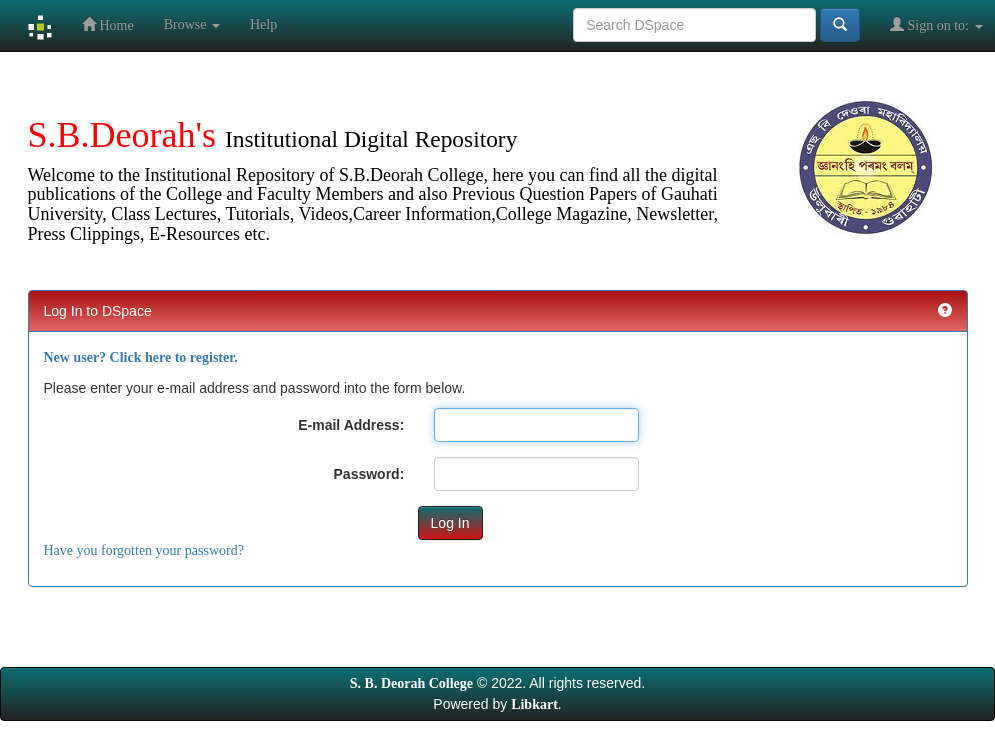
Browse (192, 24)
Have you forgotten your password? (144, 550)
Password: (369, 474)
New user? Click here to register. (141, 357)
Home (108, 24)
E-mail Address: (351, 425)
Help (263, 24)
